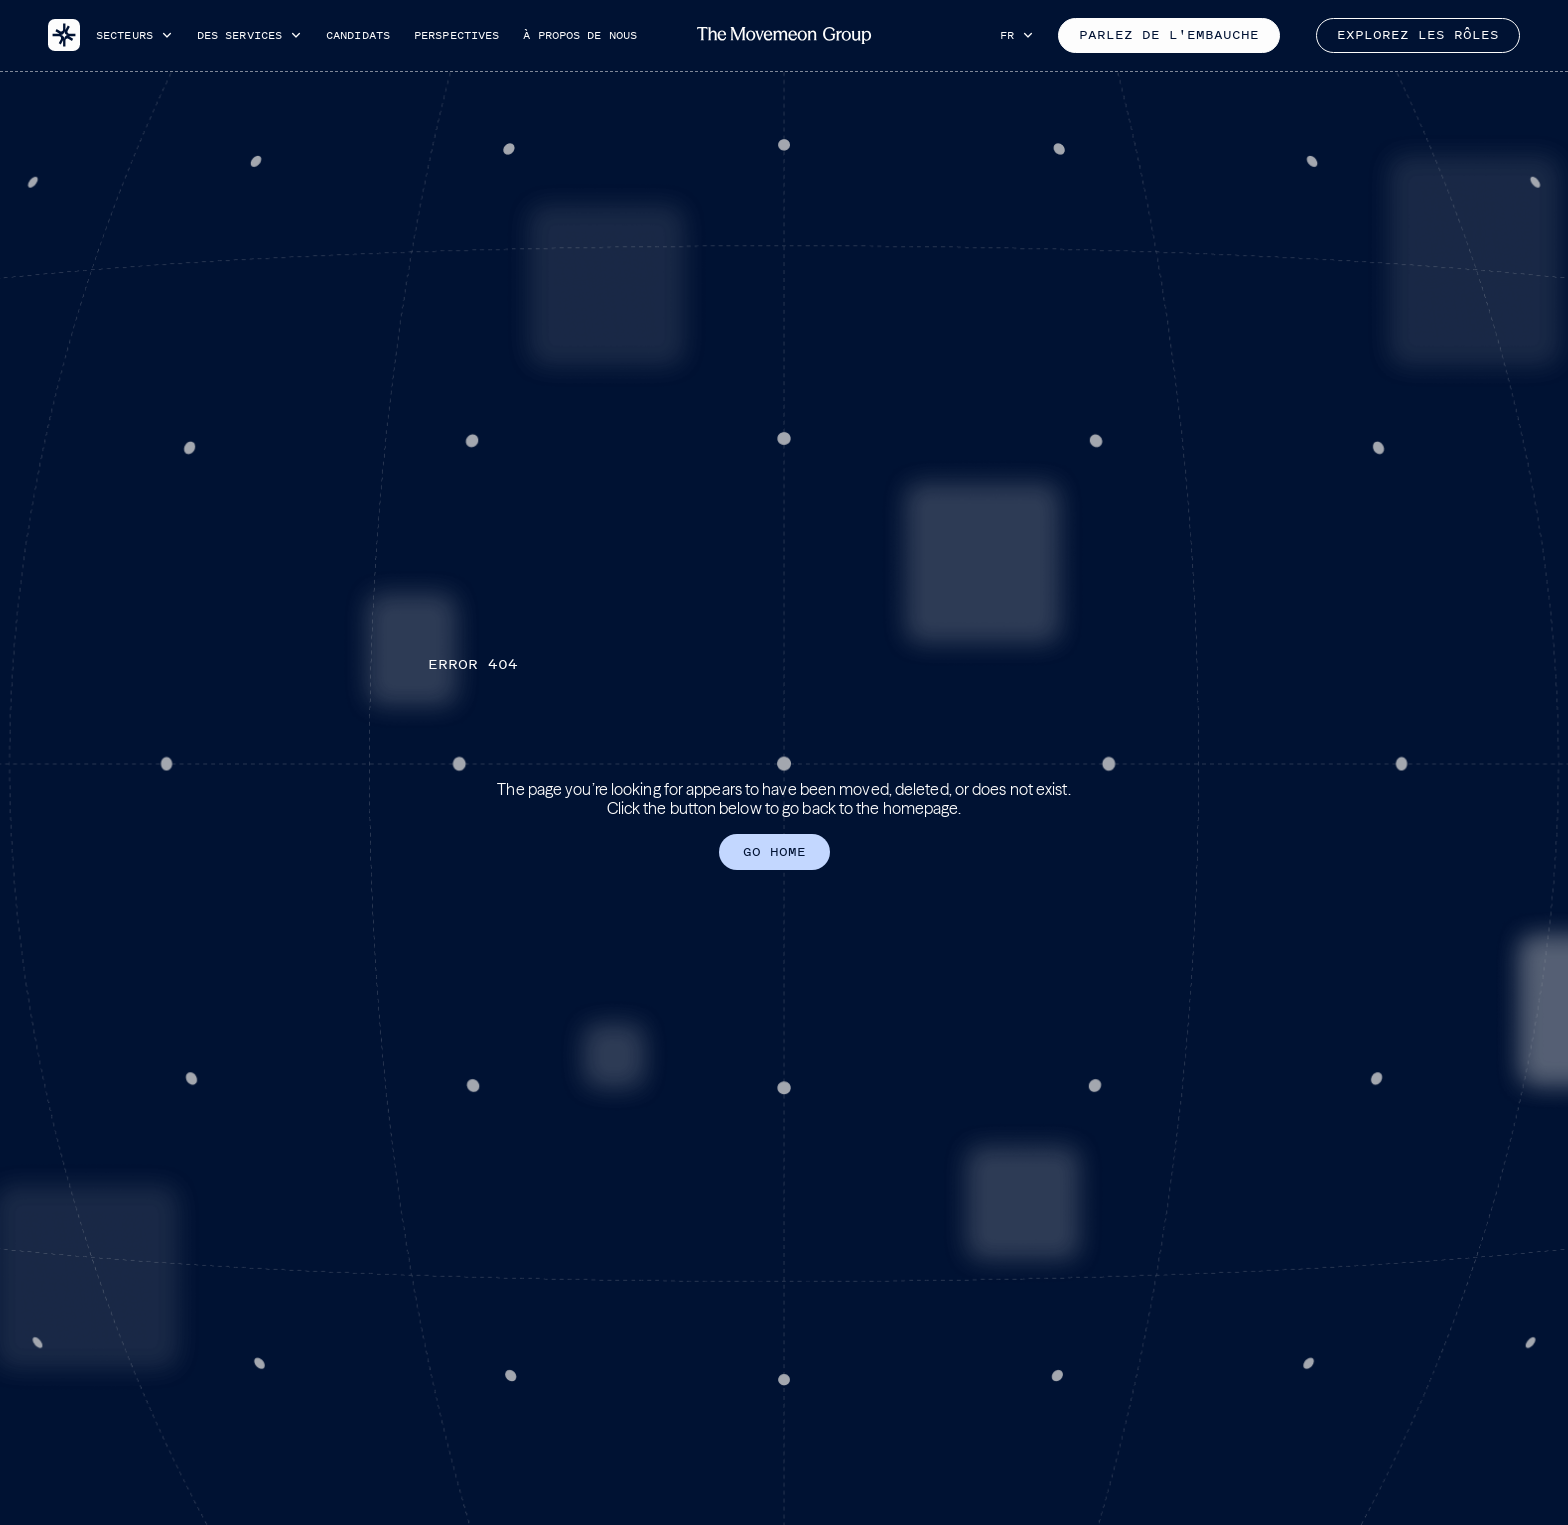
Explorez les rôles (1418, 35)
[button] (134, 35)
